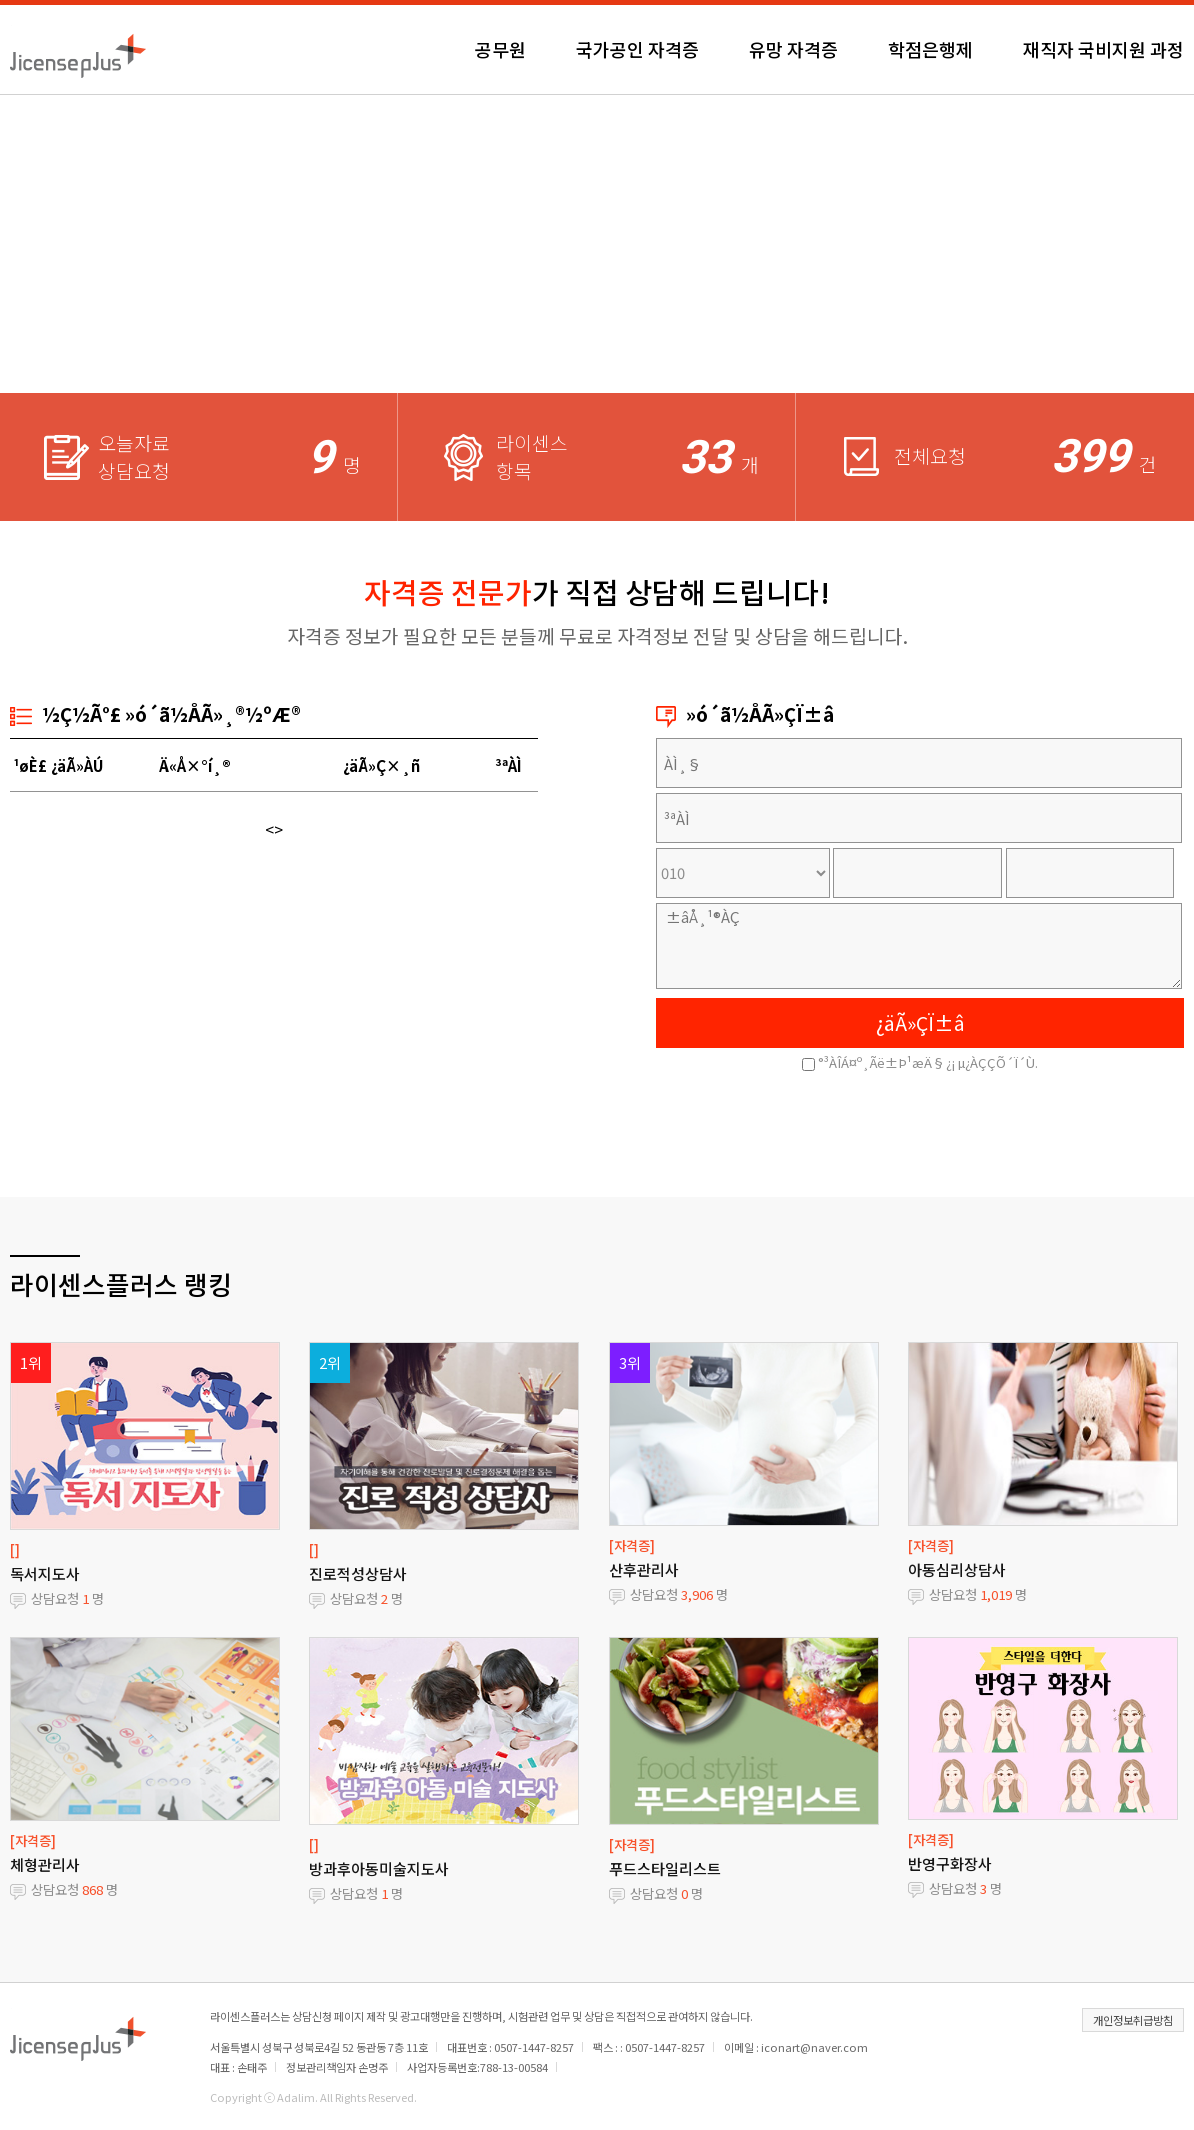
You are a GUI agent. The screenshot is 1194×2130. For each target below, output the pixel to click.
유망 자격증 (793, 49)
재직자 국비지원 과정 (1103, 49)
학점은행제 (930, 49)
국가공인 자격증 (637, 49)
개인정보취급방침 (1133, 2020)
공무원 (500, 49)
